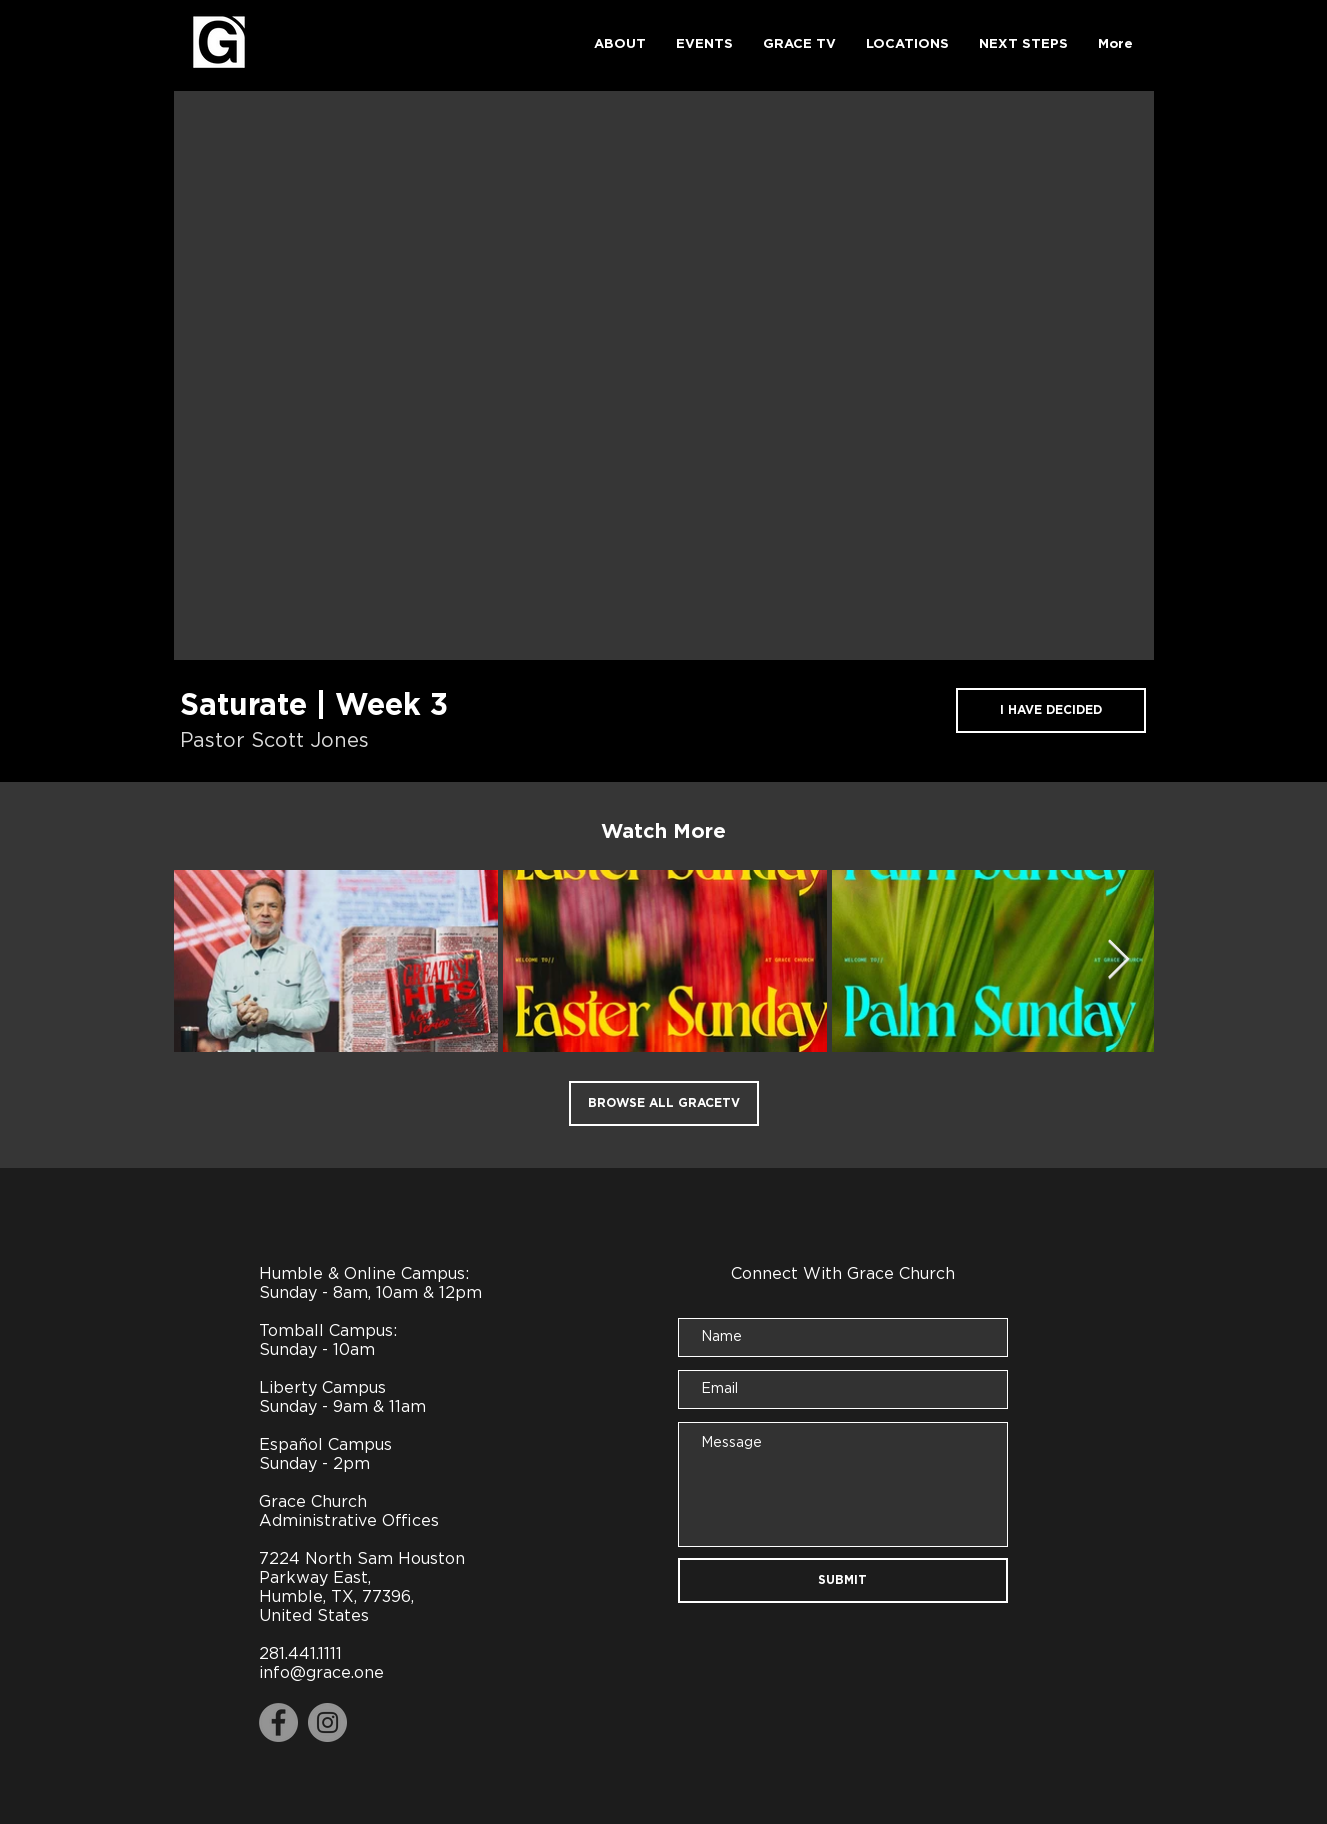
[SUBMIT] (843, 1580)
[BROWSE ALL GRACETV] (664, 1103)
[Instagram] (327, 1722)
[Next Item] (1118, 960)
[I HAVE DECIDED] (1051, 710)
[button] (620, 45)
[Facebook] (278, 1722)
